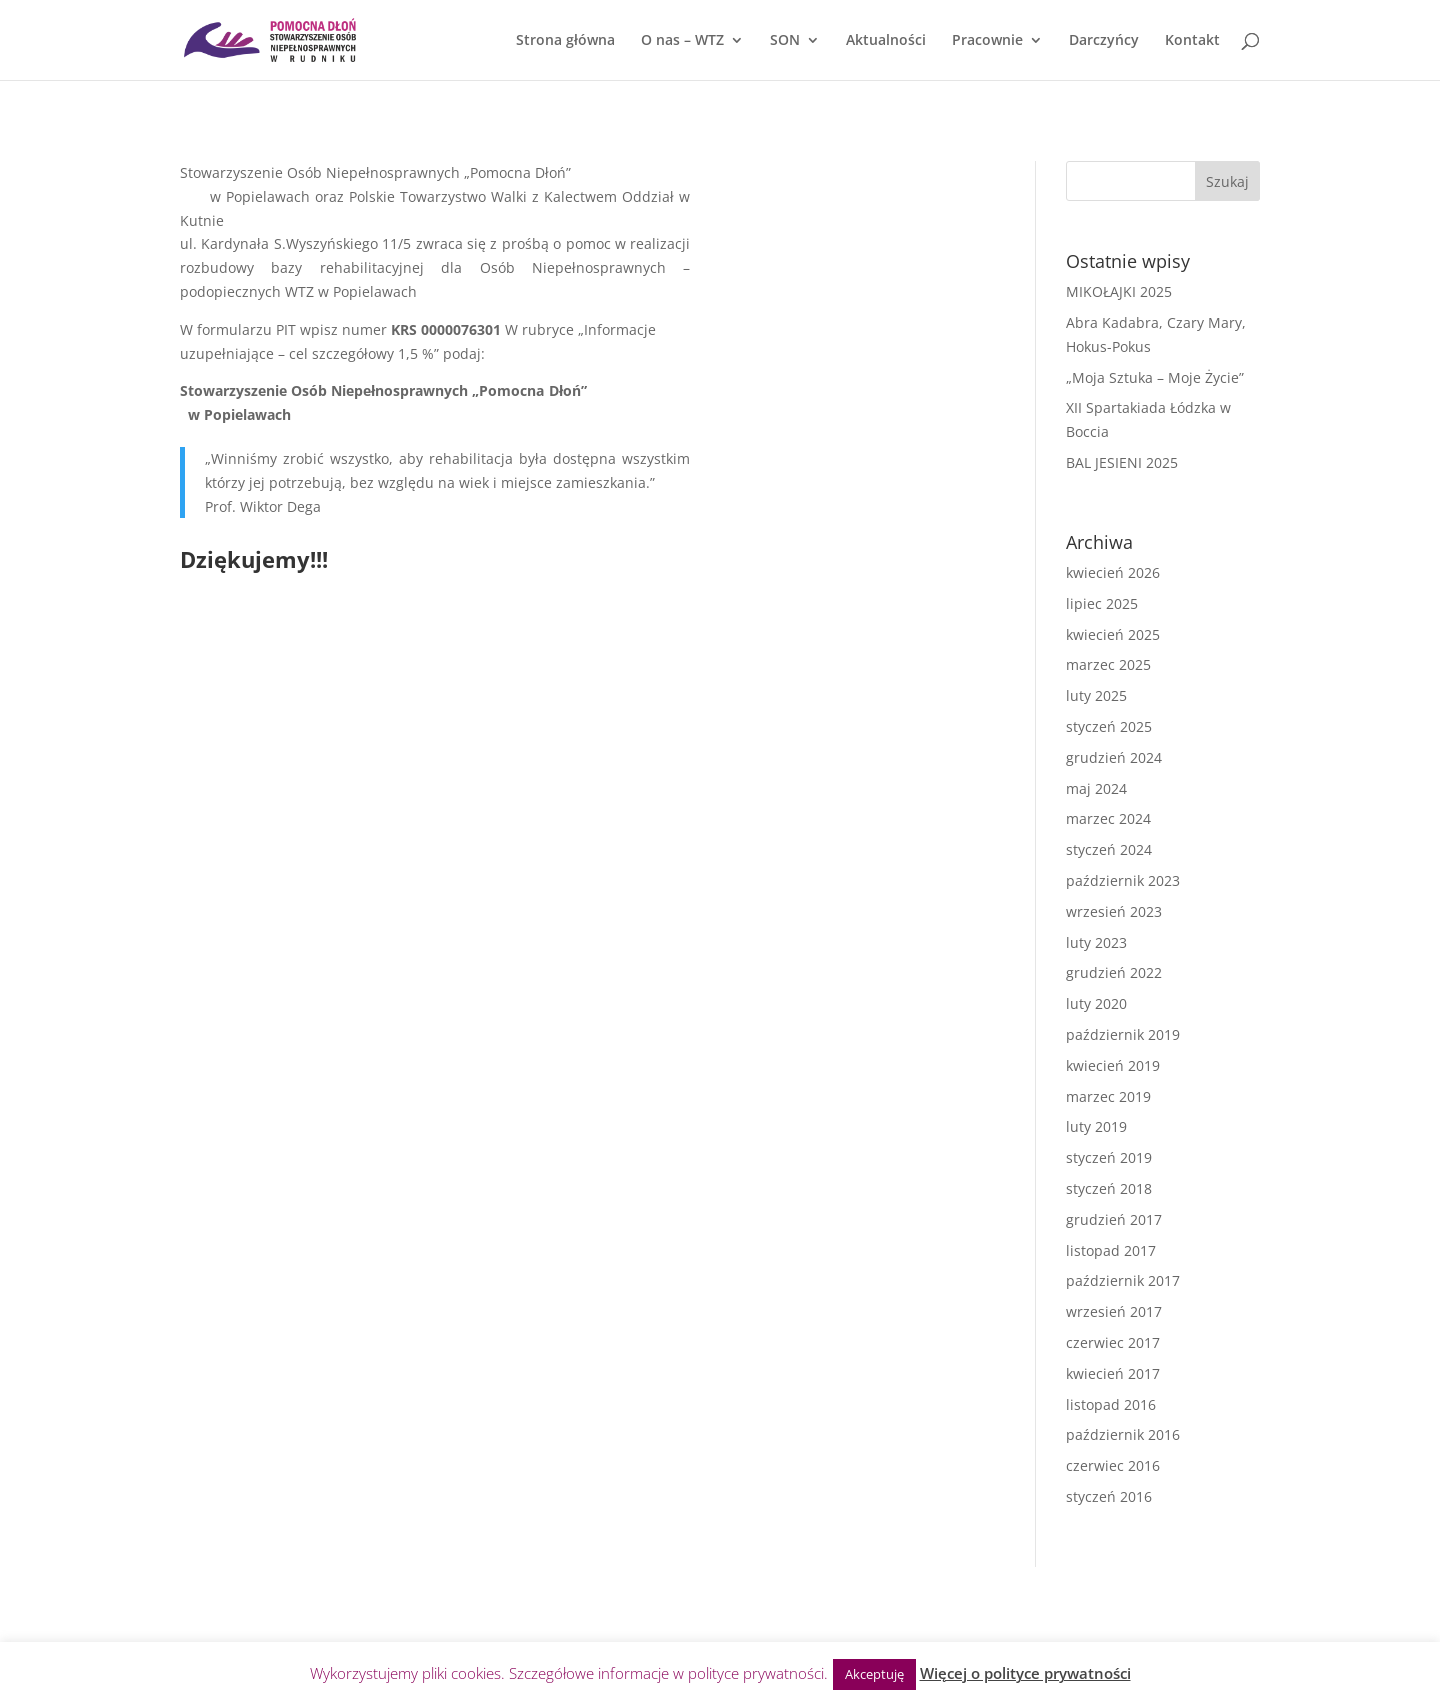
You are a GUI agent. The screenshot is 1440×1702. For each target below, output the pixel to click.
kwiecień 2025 (1113, 634)
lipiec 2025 (1102, 603)
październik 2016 (1123, 1434)
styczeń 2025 (1109, 726)
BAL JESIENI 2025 (1122, 462)
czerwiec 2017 (1113, 1342)
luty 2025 (1096, 695)
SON (785, 41)
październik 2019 (1123, 1034)
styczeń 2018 (1109, 1188)
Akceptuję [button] (874, 1674)
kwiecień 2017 (1113, 1373)
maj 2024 (1096, 788)
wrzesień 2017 (1114, 1311)
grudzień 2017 (1114, 1219)
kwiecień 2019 (1113, 1065)
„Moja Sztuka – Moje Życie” (1155, 377)
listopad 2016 (1111, 1404)
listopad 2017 (1111, 1250)
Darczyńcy (1104, 41)
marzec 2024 (1108, 818)
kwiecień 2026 (1113, 572)
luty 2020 (1096, 1003)
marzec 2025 (1108, 664)
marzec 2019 (1108, 1096)
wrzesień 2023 (1114, 911)
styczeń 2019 (1109, 1157)
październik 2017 (1123, 1280)
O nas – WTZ (682, 41)
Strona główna (565, 41)
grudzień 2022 (1114, 972)
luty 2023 (1096, 942)
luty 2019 (1096, 1126)
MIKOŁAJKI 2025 (1119, 291)
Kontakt (1192, 41)
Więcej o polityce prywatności (1025, 1673)
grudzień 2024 (1114, 757)
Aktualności (886, 41)
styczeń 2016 (1109, 1496)
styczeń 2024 (1109, 849)
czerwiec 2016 (1113, 1465)
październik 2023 (1123, 880)
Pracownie (987, 41)
